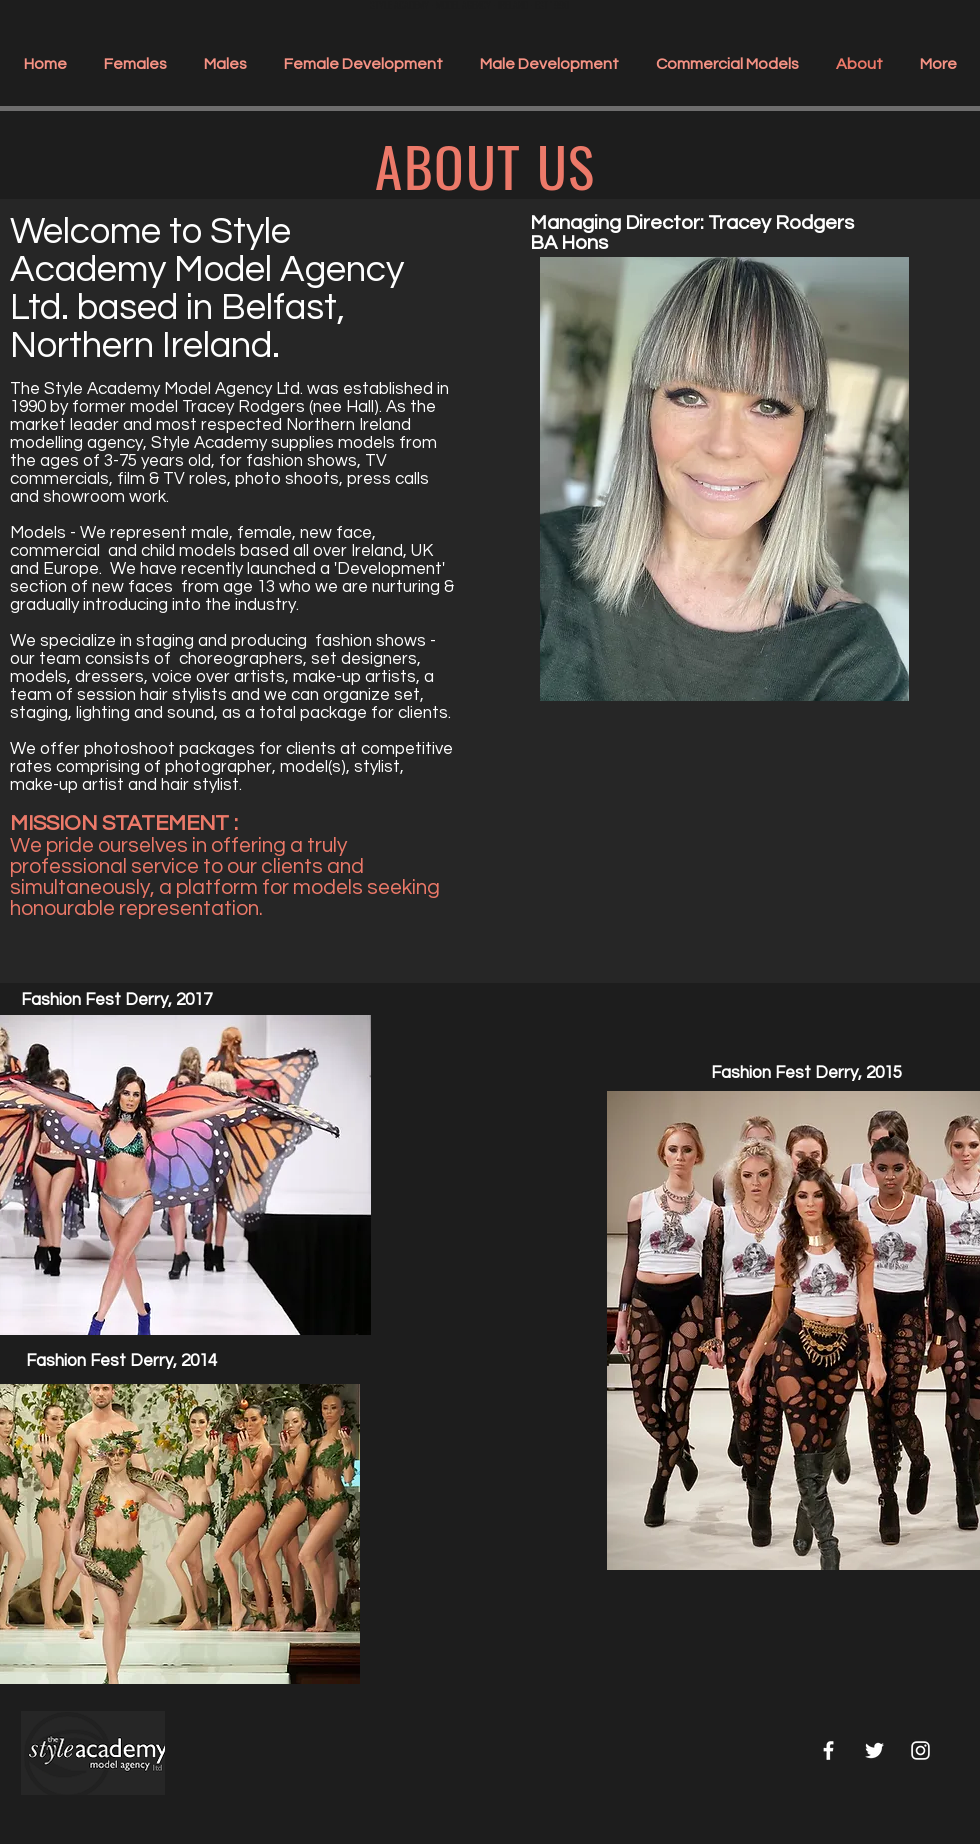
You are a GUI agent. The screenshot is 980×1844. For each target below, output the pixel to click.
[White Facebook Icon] (828, 1750)
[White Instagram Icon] (920, 1750)
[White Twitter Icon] (874, 1750)
